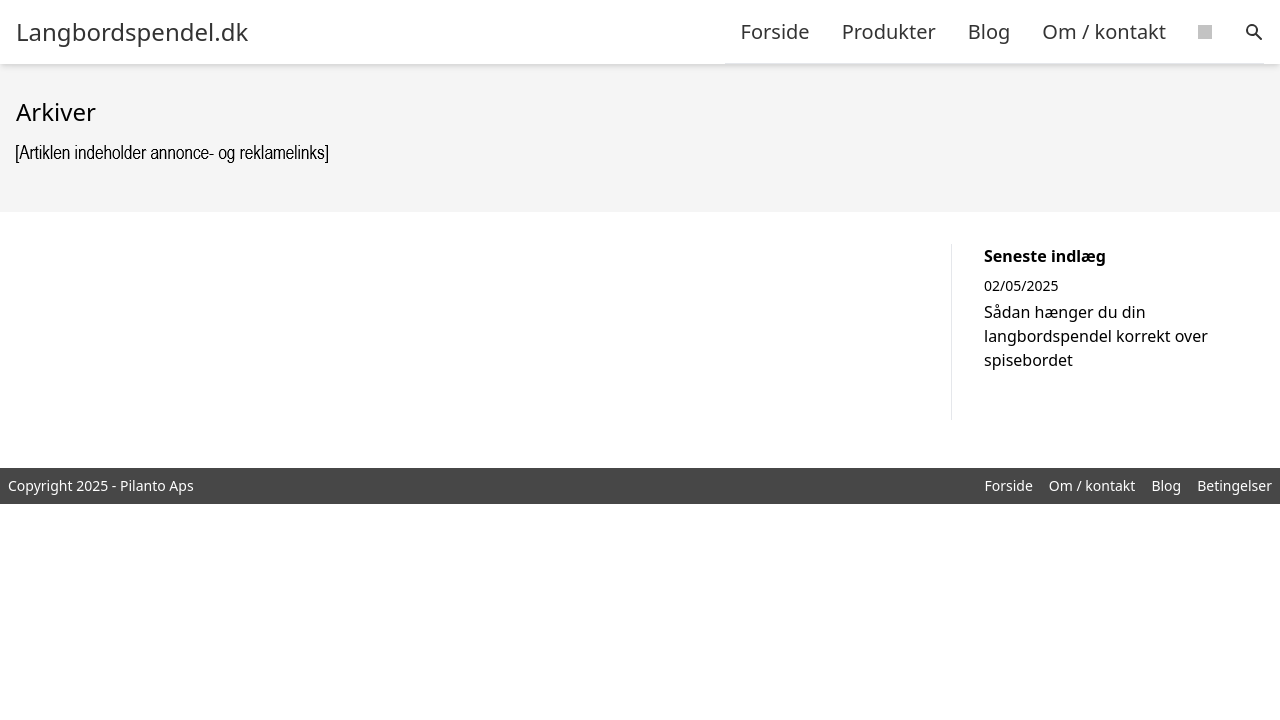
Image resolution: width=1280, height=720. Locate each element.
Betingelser (1234, 485)
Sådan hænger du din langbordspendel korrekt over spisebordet (1096, 336)
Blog (989, 31)
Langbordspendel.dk (132, 32)
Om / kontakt (1104, 31)
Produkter (889, 31)
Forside (775, 31)
